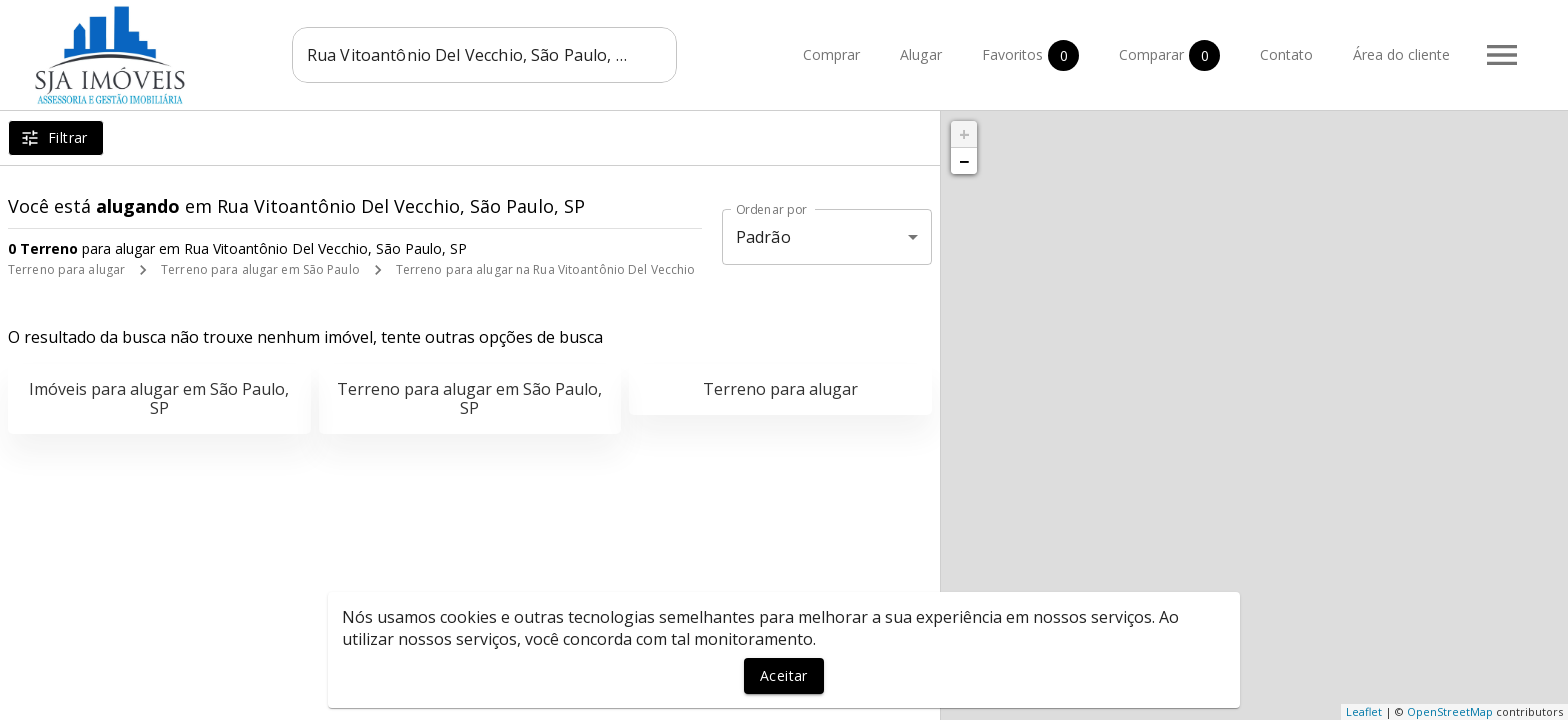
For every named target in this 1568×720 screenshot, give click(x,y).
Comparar (1169, 55)
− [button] (964, 161)
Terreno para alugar (66, 269)
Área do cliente (1401, 55)
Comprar (831, 55)
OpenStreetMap (1450, 711)
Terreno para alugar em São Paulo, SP (469, 398)
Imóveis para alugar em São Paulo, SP (159, 398)
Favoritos (1030, 55)
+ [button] (964, 134)
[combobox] (484, 55)
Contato (1286, 55)
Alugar (921, 55)
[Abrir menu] (1502, 55)
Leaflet (1364, 711)
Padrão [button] (763, 237)
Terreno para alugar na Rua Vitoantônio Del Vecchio (546, 269)
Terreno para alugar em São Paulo (260, 269)
